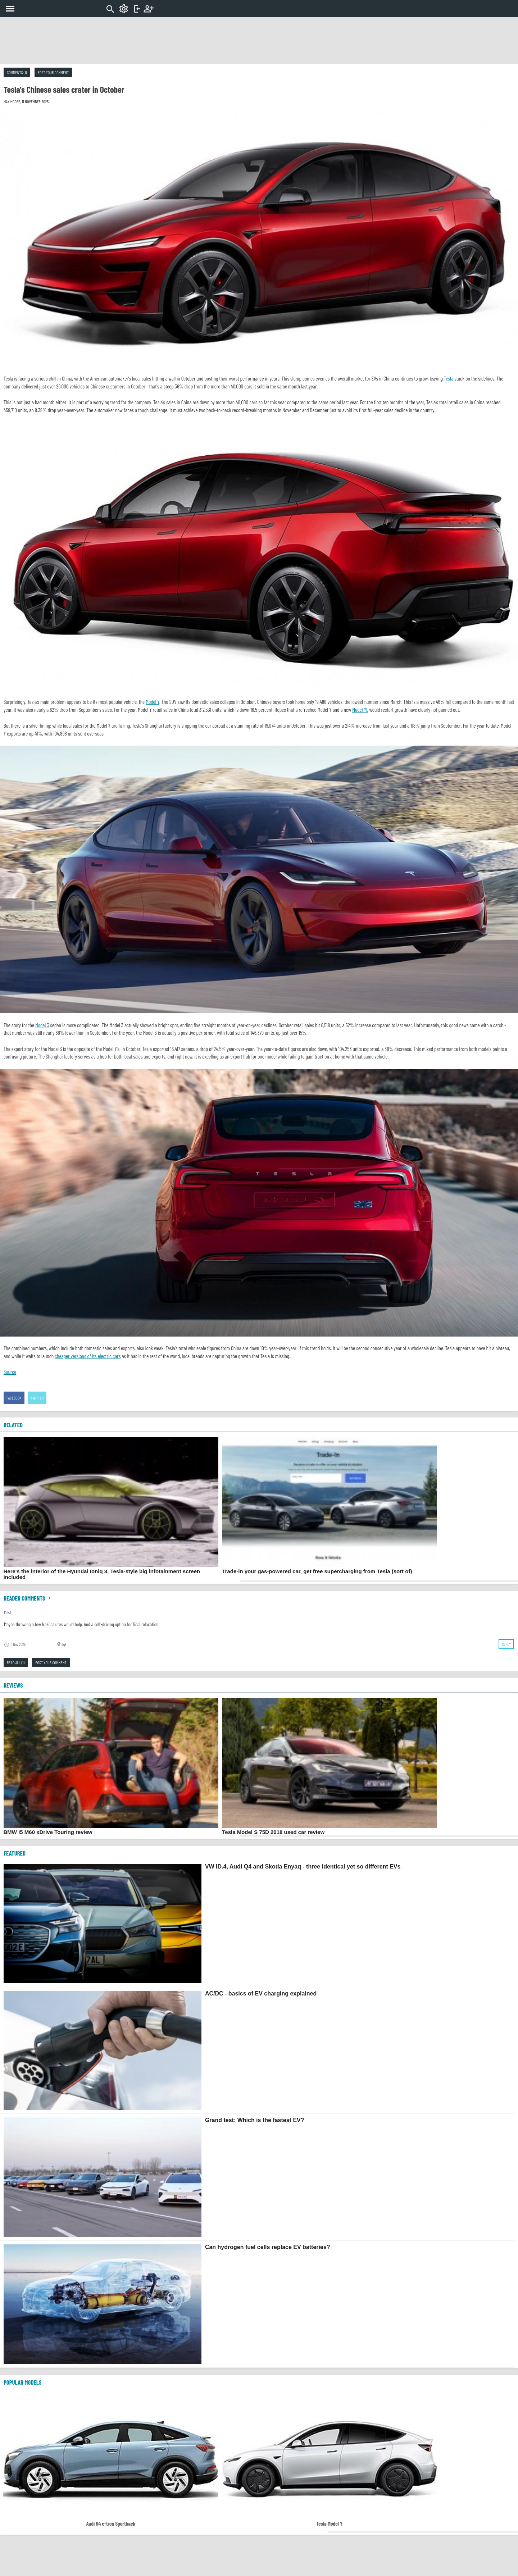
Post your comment (53, 72)
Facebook (14, 1397)
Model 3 (42, 1025)
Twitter (37, 1397)
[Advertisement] (259, 41)
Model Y (152, 701)
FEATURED (15, 1853)
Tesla (448, 378)
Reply (506, 1644)
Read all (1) (15, 1662)
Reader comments (28, 1598)
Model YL (360, 709)
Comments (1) (17, 72)
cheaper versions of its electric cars (88, 1356)
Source (10, 1372)
